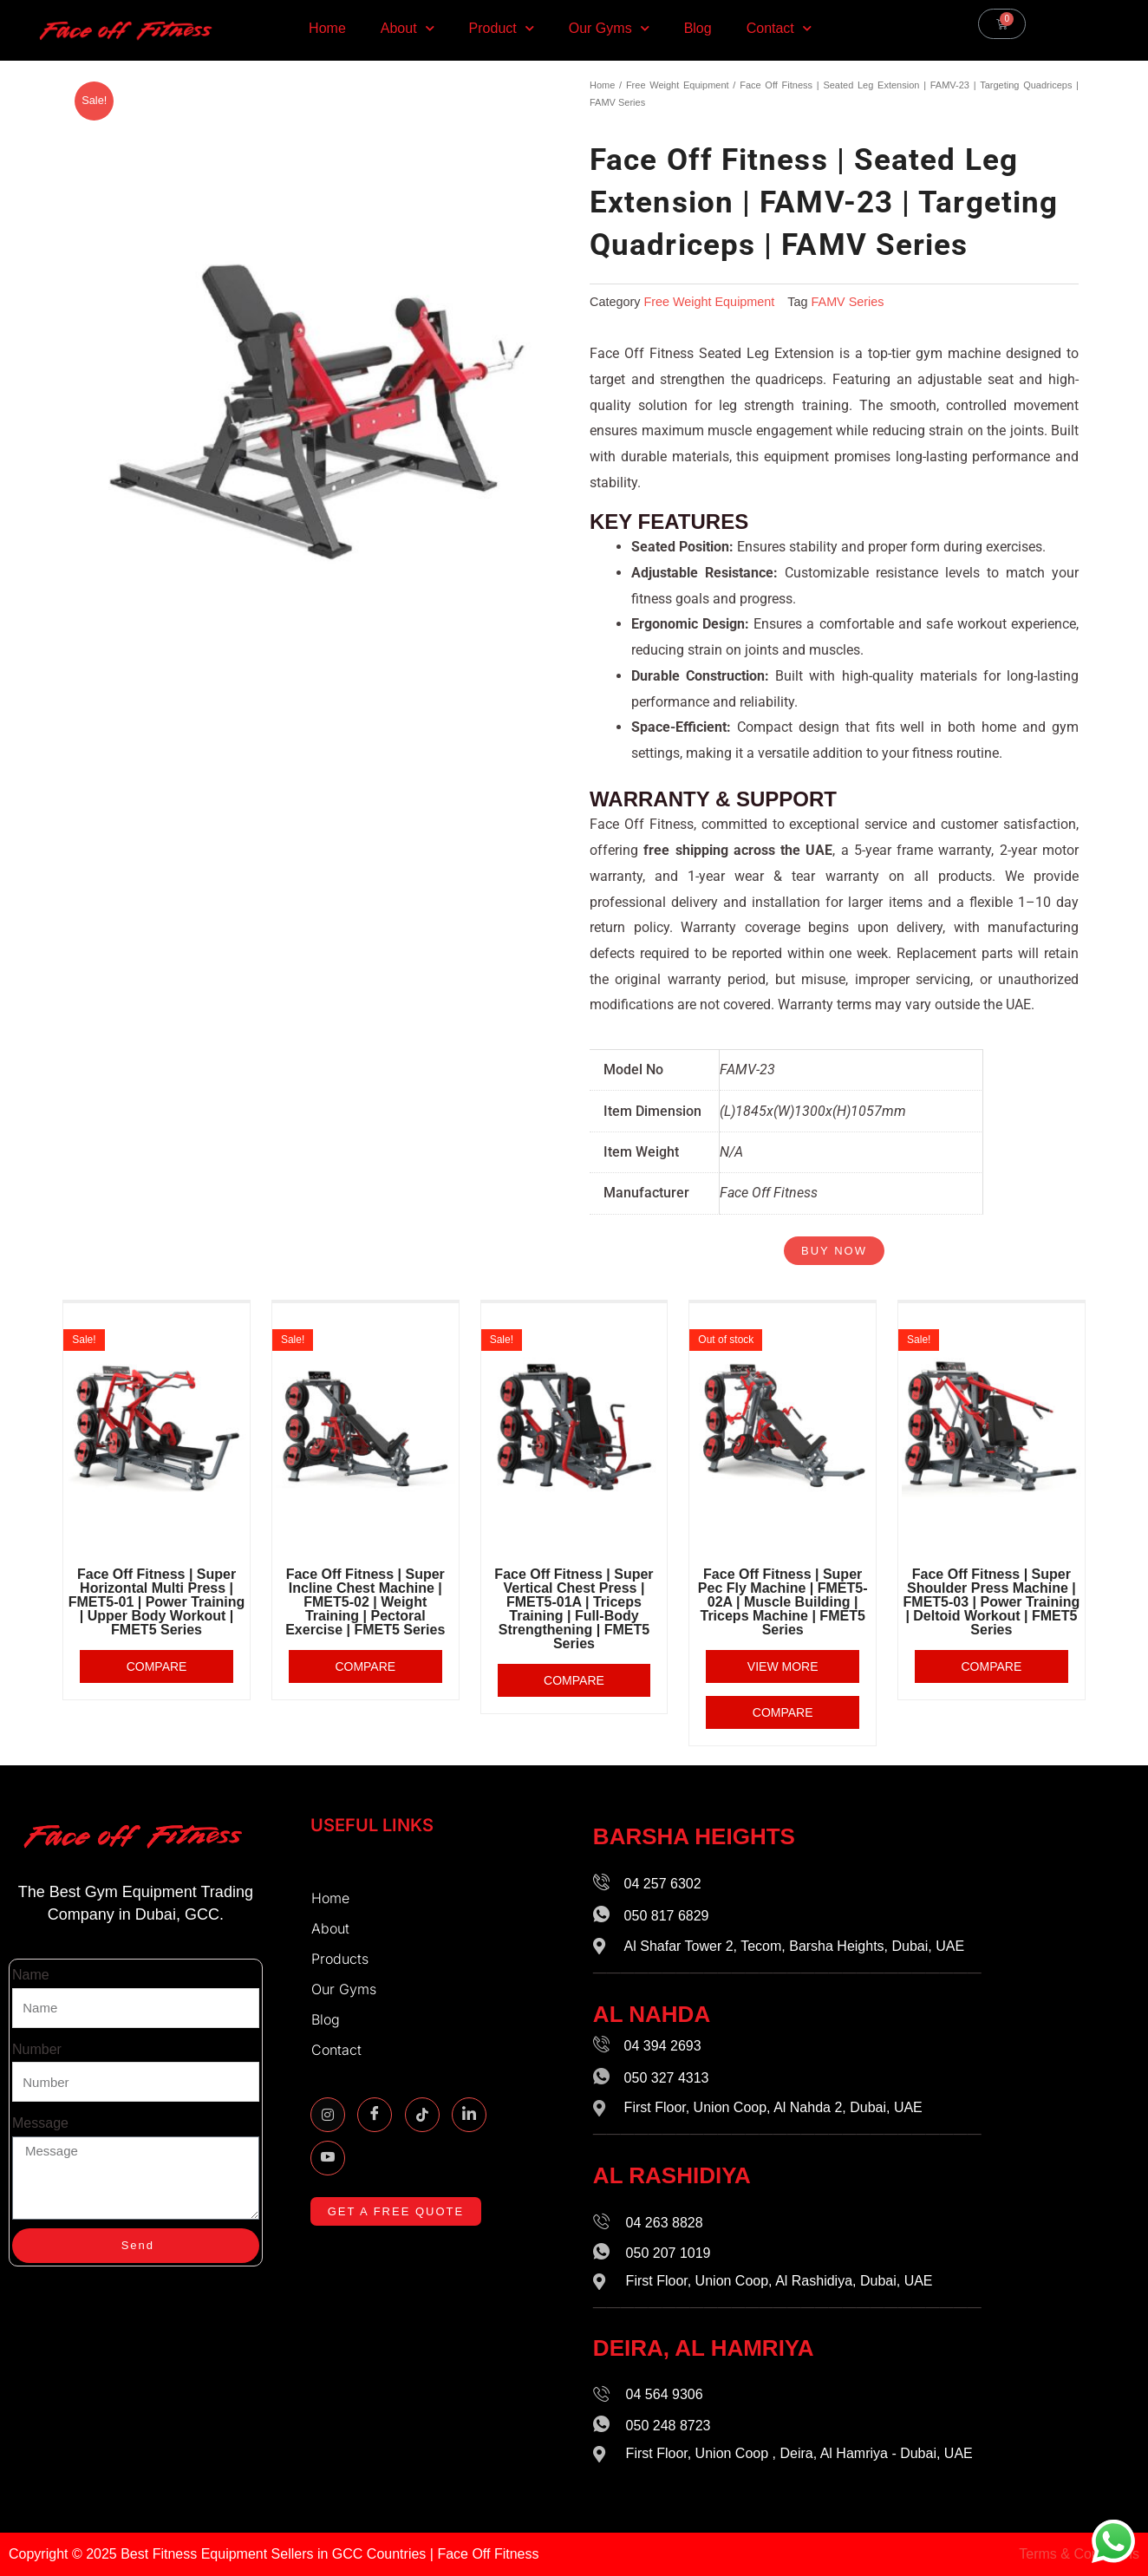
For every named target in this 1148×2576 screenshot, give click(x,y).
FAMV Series (848, 302)
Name (30, 1974)
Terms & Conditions (1079, 2554)
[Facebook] (374, 2114)
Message (40, 2123)
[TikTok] (422, 2114)
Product (501, 28)
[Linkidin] (469, 2114)
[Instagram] (327, 2114)
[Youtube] (327, 2158)
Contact (779, 28)
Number (37, 2049)
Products (344, 1958)
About (407, 28)
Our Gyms (609, 28)
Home (327, 28)
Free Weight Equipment (677, 85)
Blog (698, 28)
